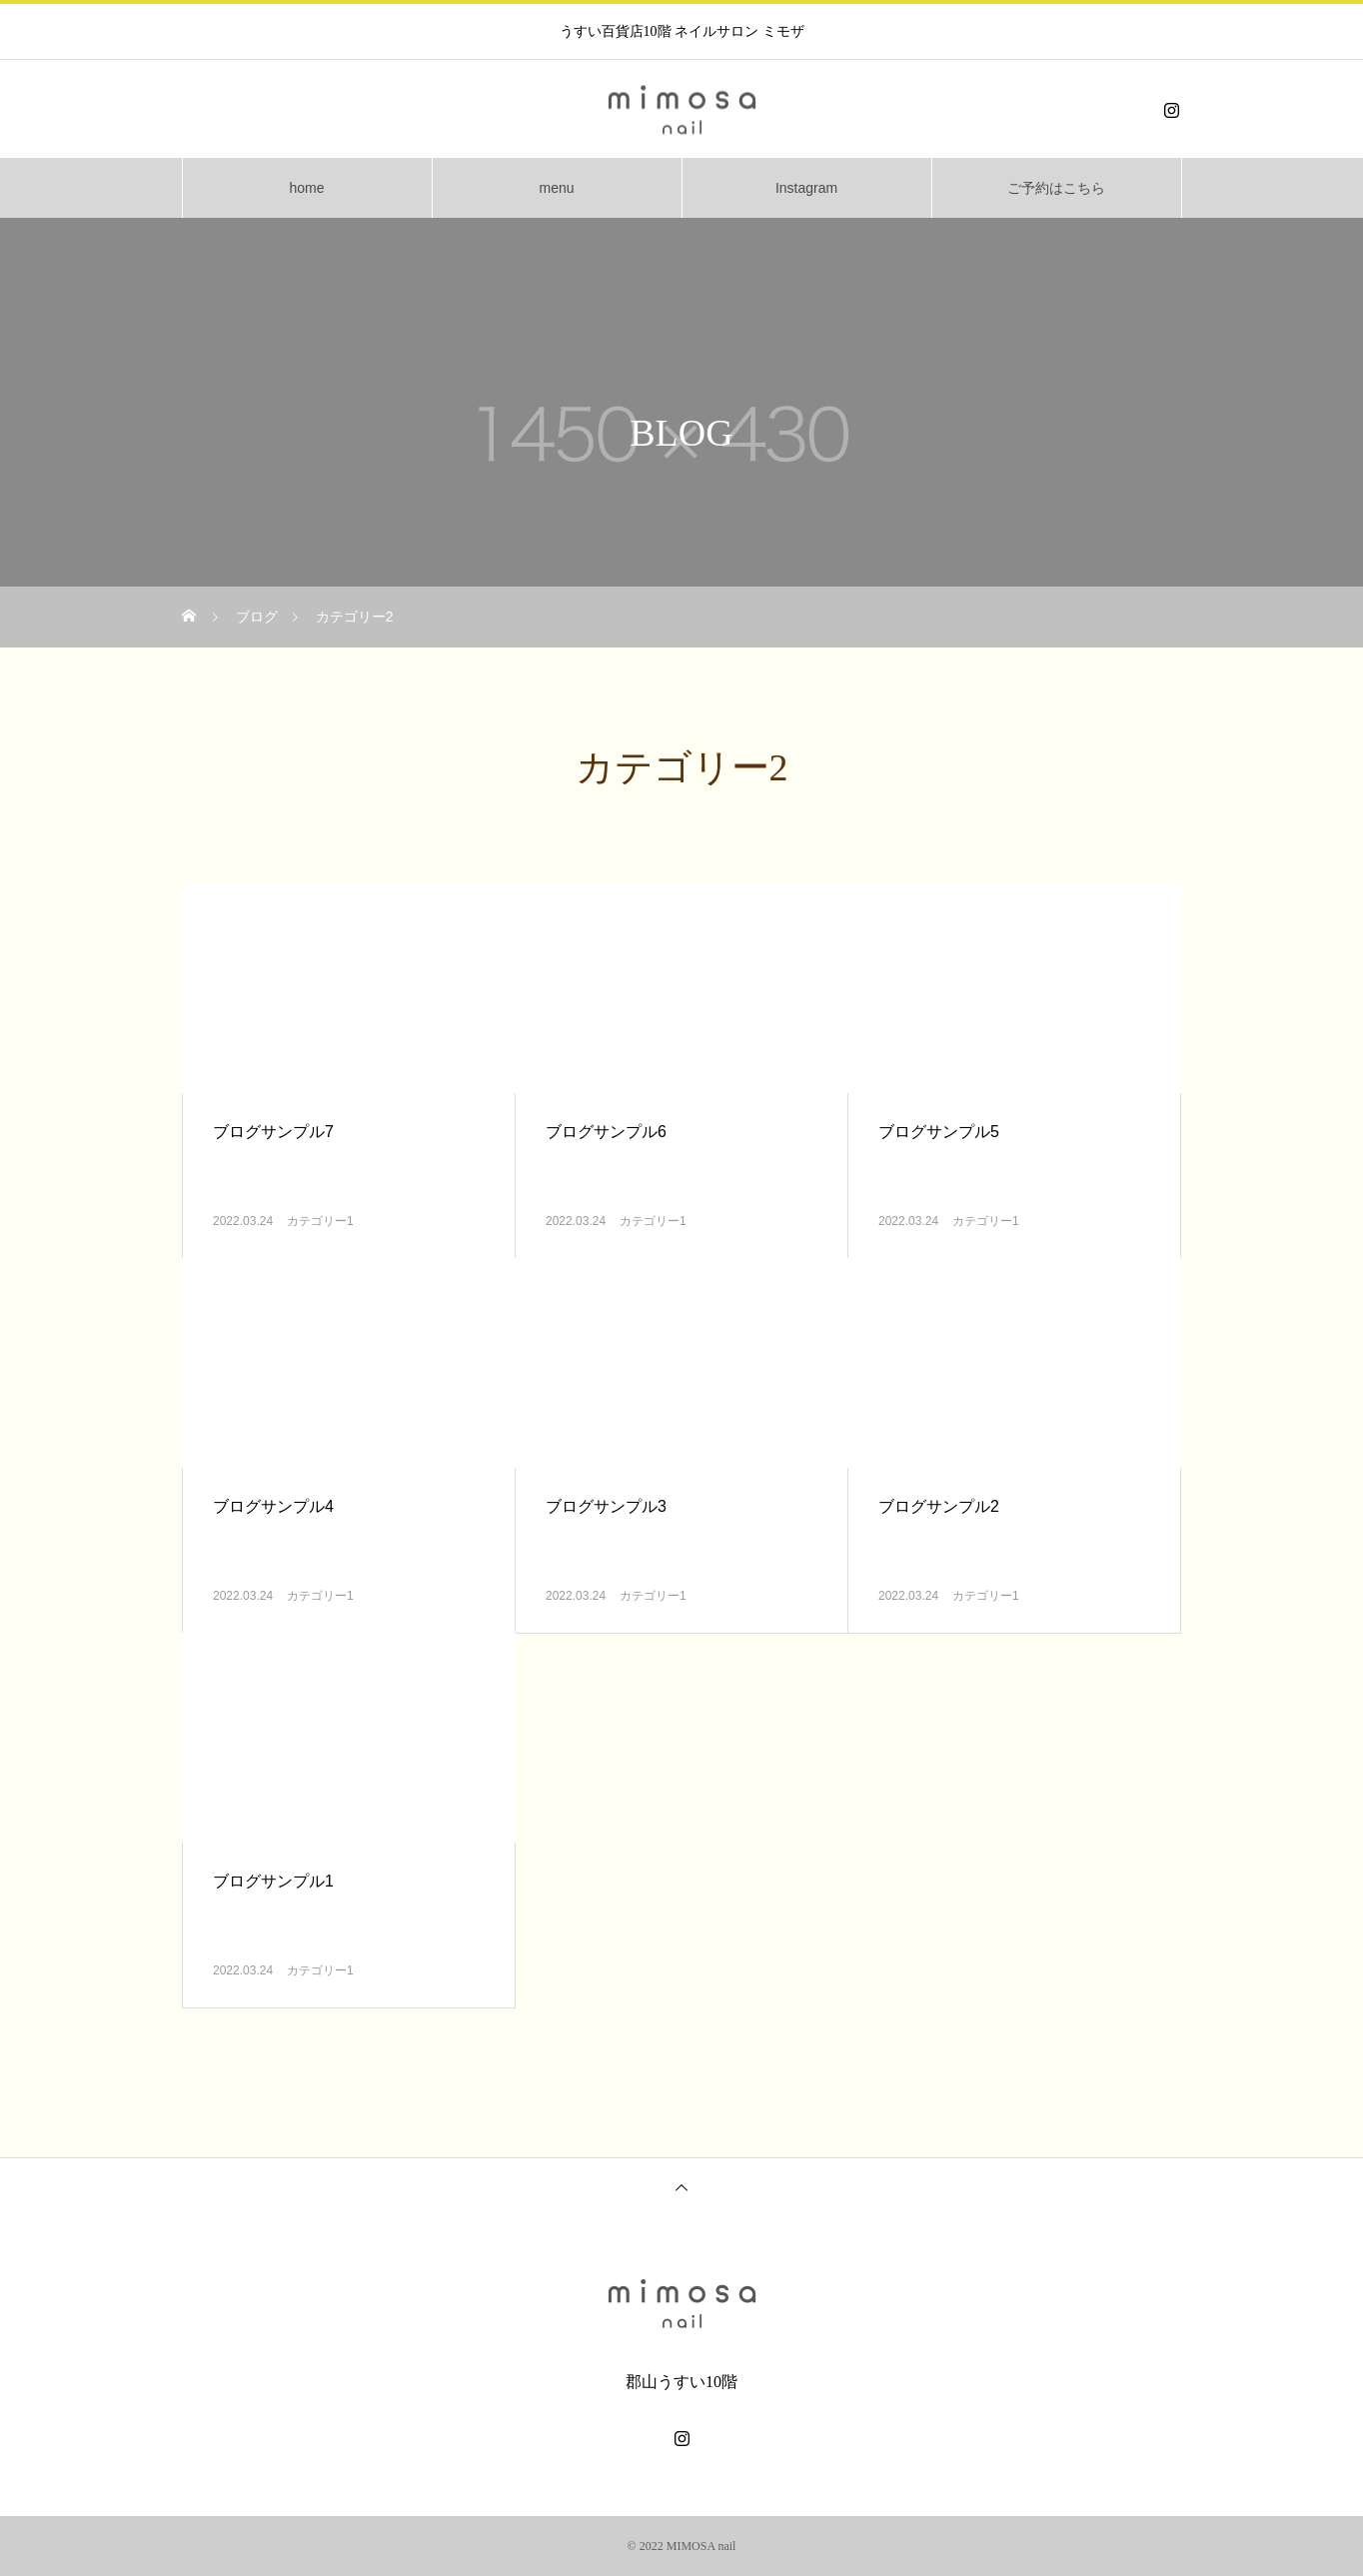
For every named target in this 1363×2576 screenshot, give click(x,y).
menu (556, 188)
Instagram (806, 188)
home (306, 188)
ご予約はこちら (1056, 188)
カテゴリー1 (320, 1221)
